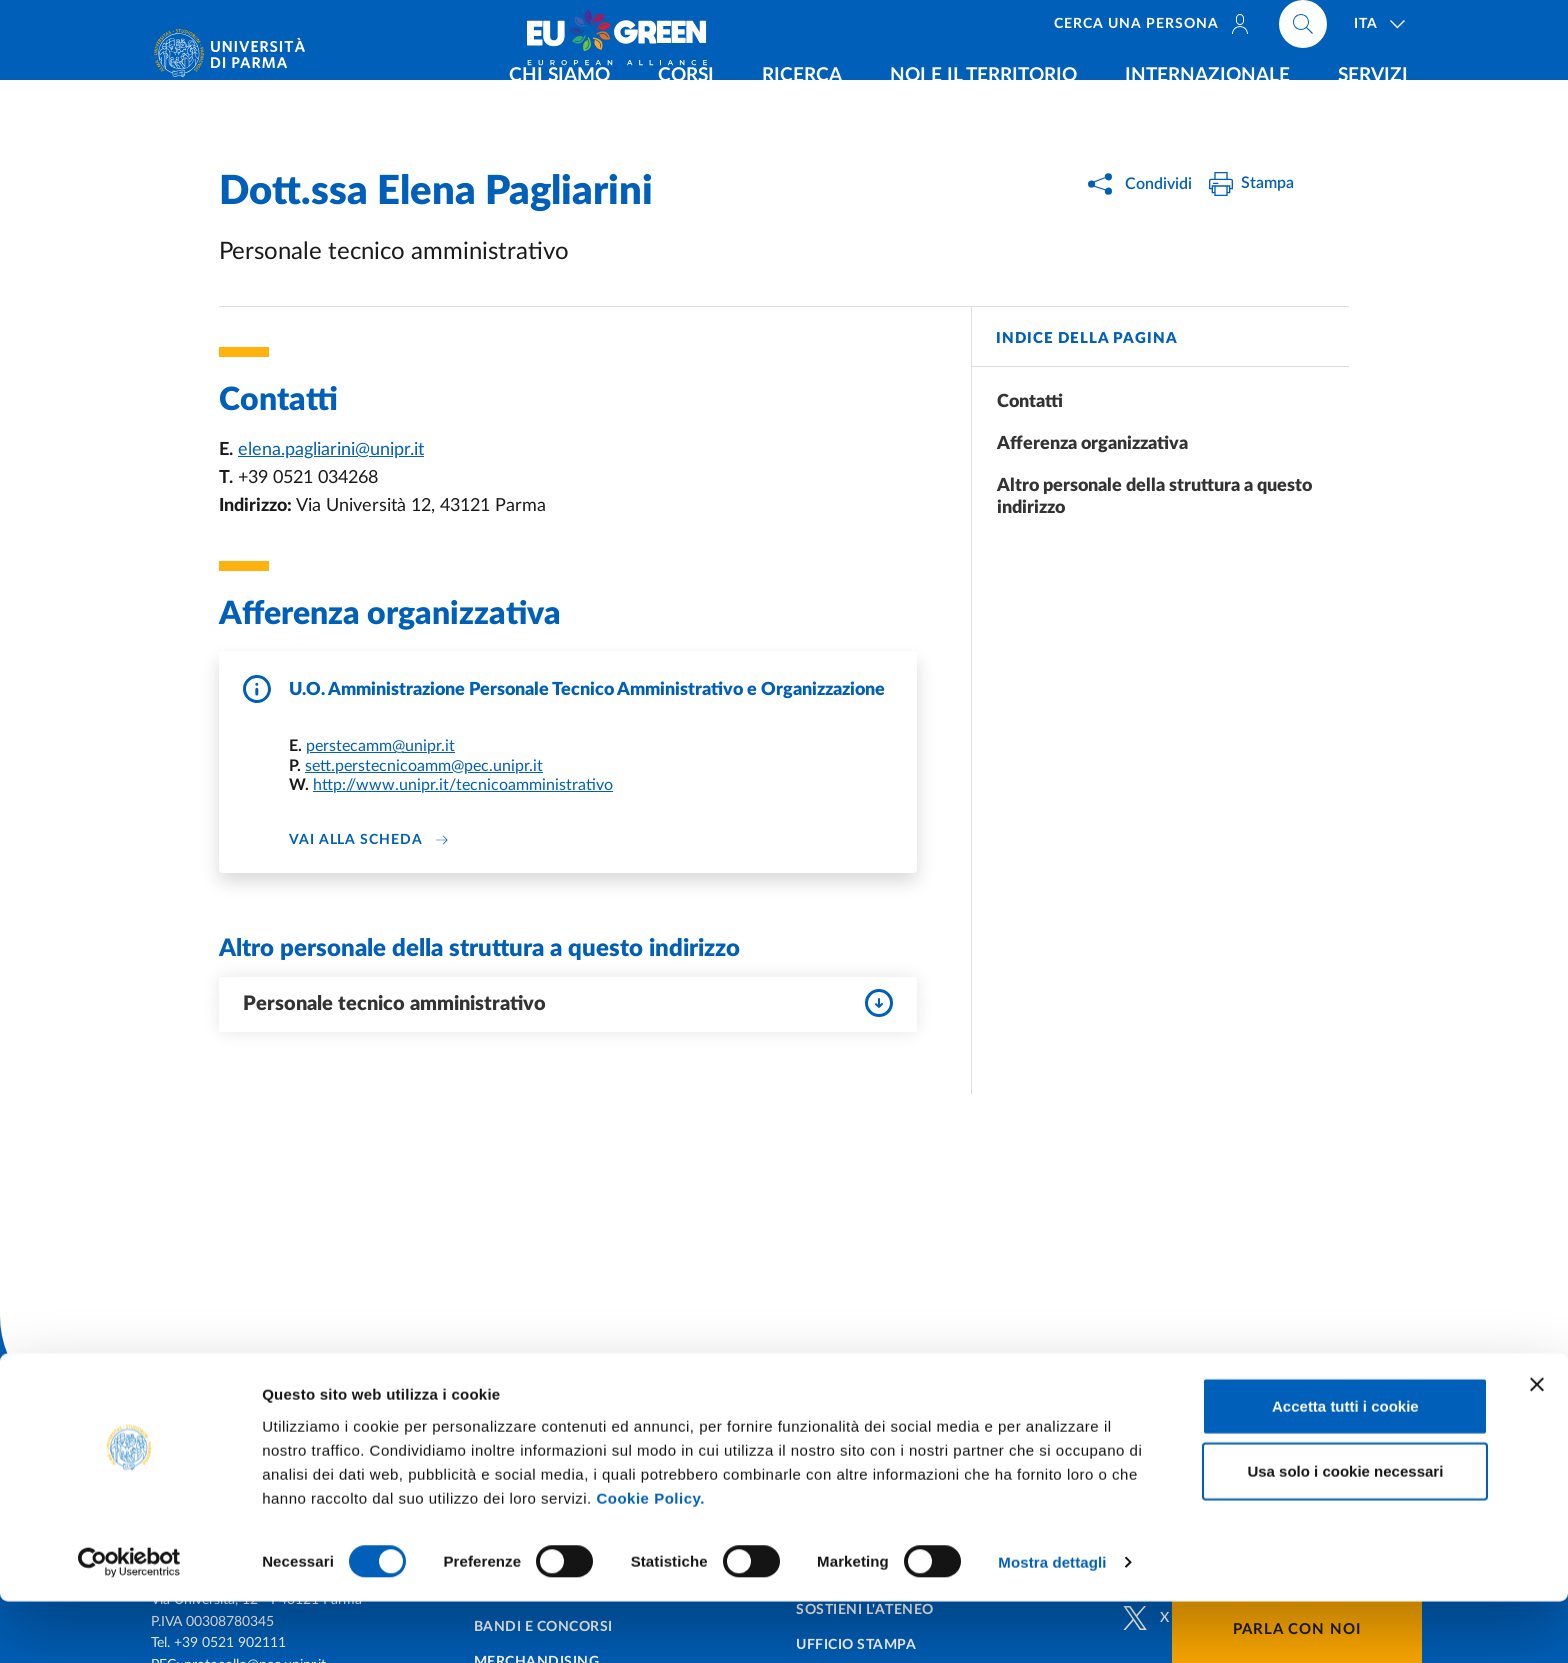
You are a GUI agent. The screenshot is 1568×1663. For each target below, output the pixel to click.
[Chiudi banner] (1537, 1445)
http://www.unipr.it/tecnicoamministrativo (463, 785)
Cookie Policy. (650, 1558)
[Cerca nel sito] (1303, 30)
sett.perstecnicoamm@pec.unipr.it (424, 766)
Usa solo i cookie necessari (1345, 1532)
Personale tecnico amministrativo (568, 1003)
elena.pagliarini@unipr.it (331, 450)
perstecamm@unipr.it (380, 746)
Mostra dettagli (1052, 1623)
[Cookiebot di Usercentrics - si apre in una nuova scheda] (129, 1624)
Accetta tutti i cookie (1345, 1466)
